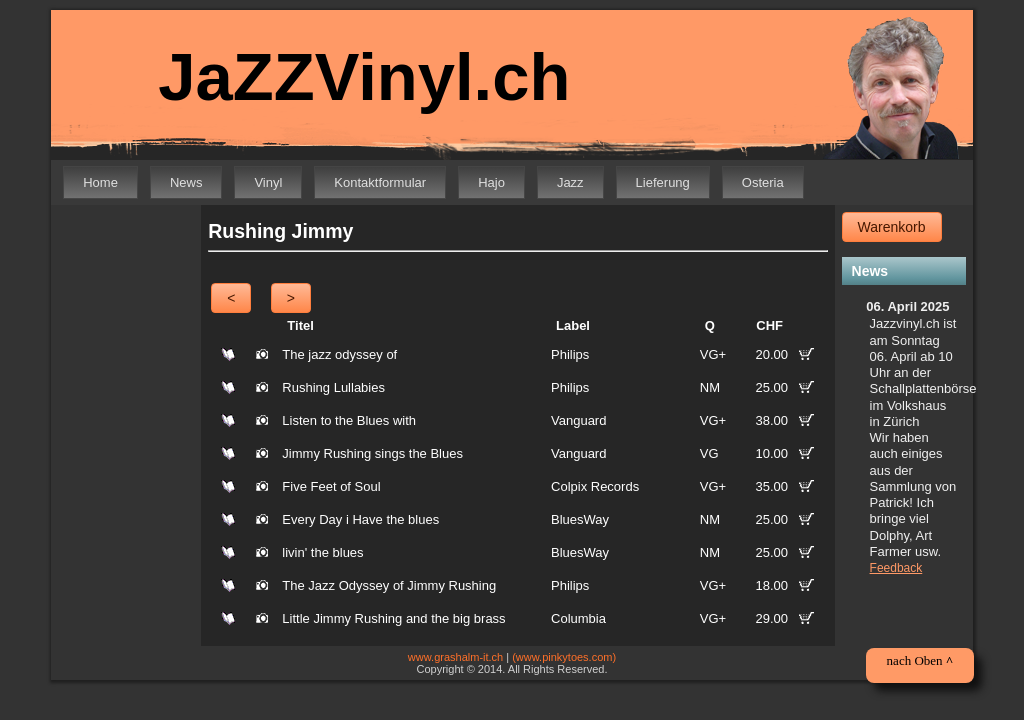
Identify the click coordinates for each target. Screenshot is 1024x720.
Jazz (570, 182)
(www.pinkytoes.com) (564, 657)
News (186, 182)
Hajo (491, 182)
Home (100, 182)
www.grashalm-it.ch (455, 657)
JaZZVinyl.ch (351, 77)
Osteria (763, 182)
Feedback (896, 568)
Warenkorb (892, 227)
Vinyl (268, 182)
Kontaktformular (380, 182)
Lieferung (663, 182)
